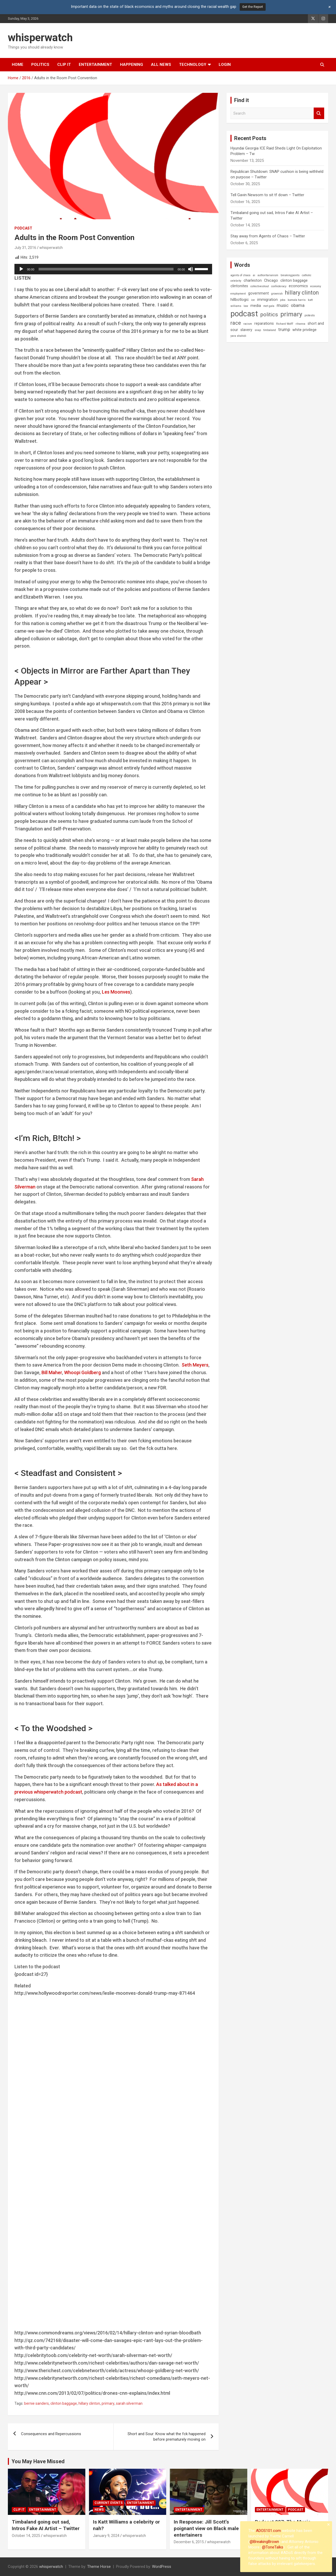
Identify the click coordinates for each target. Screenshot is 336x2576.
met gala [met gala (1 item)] (268, 306)
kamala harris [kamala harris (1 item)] (297, 300)
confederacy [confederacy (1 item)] (278, 286)
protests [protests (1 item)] (309, 315)
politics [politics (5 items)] (269, 314)
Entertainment (95, 64)
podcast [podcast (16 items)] (244, 313)
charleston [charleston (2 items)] (253, 280)
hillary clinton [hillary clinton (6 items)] (302, 292)
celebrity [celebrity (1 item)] (235, 280)
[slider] (106, 269)
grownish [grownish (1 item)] (277, 293)
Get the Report (252, 7)
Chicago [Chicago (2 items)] (271, 280)
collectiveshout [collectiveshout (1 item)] (259, 286)
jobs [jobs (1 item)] (282, 300)
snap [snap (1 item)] (258, 330)
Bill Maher (51, 1372)
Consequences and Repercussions (51, 2433)
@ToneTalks (272, 2547)
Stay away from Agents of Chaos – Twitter (267, 236)
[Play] (21, 269)
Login (225, 64)
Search (319, 113)
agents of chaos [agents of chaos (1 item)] (240, 275)
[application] (113, 269)
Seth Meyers (195, 1365)
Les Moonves (116, 992)
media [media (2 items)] (255, 305)
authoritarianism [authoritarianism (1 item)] (268, 275)
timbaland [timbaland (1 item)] (269, 330)
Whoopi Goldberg (82, 1372)
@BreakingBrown (264, 2541)
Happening (131, 64)
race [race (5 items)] (235, 323)
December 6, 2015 (189, 2542)
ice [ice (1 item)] (253, 300)
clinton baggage (63, 2403)
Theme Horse (99, 2566)
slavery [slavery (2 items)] (246, 330)
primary (108, 2403)
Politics (40, 64)
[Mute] (190, 269)
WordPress (161, 2566)
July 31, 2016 (25, 248)
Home (17, 64)
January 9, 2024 (106, 2536)
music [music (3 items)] (282, 305)
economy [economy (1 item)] (315, 286)
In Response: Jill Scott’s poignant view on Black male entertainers (206, 2528)
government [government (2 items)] (258, 293)
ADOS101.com (268, 2530)
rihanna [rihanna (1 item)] (300, 324)
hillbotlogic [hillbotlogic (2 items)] (239, 299)
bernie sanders (36, 2403)
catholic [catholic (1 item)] (306, 275)
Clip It (64, 64)
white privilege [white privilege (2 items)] (304, 330)
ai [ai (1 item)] (254, 275)
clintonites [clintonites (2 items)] (239, 286)
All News (161, 64)
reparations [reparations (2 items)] (264, 323)
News (99, 2509)
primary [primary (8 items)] (291, 314)
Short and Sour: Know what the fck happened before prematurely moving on (167, 2436)
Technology (192, 64)
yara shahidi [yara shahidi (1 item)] (238, 336)
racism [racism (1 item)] (247, 324)
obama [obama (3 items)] (297, 305)
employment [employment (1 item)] (238, 293)
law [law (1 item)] (246, 306)
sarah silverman (129, 2403)
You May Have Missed (38, 2461)
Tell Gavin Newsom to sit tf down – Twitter (267, 195)
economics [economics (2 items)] (298, 286)
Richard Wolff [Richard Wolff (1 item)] (284, 324)
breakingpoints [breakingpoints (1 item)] (290, 275)
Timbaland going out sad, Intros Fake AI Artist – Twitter (46, 2525)
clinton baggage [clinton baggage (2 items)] (294, 280)
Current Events (108, 2503)
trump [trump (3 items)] (284, 329)
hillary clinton (89, 2403)
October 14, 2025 (26, 2536)
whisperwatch (40, 37)
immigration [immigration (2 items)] (267, 299)
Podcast (23, 228)
